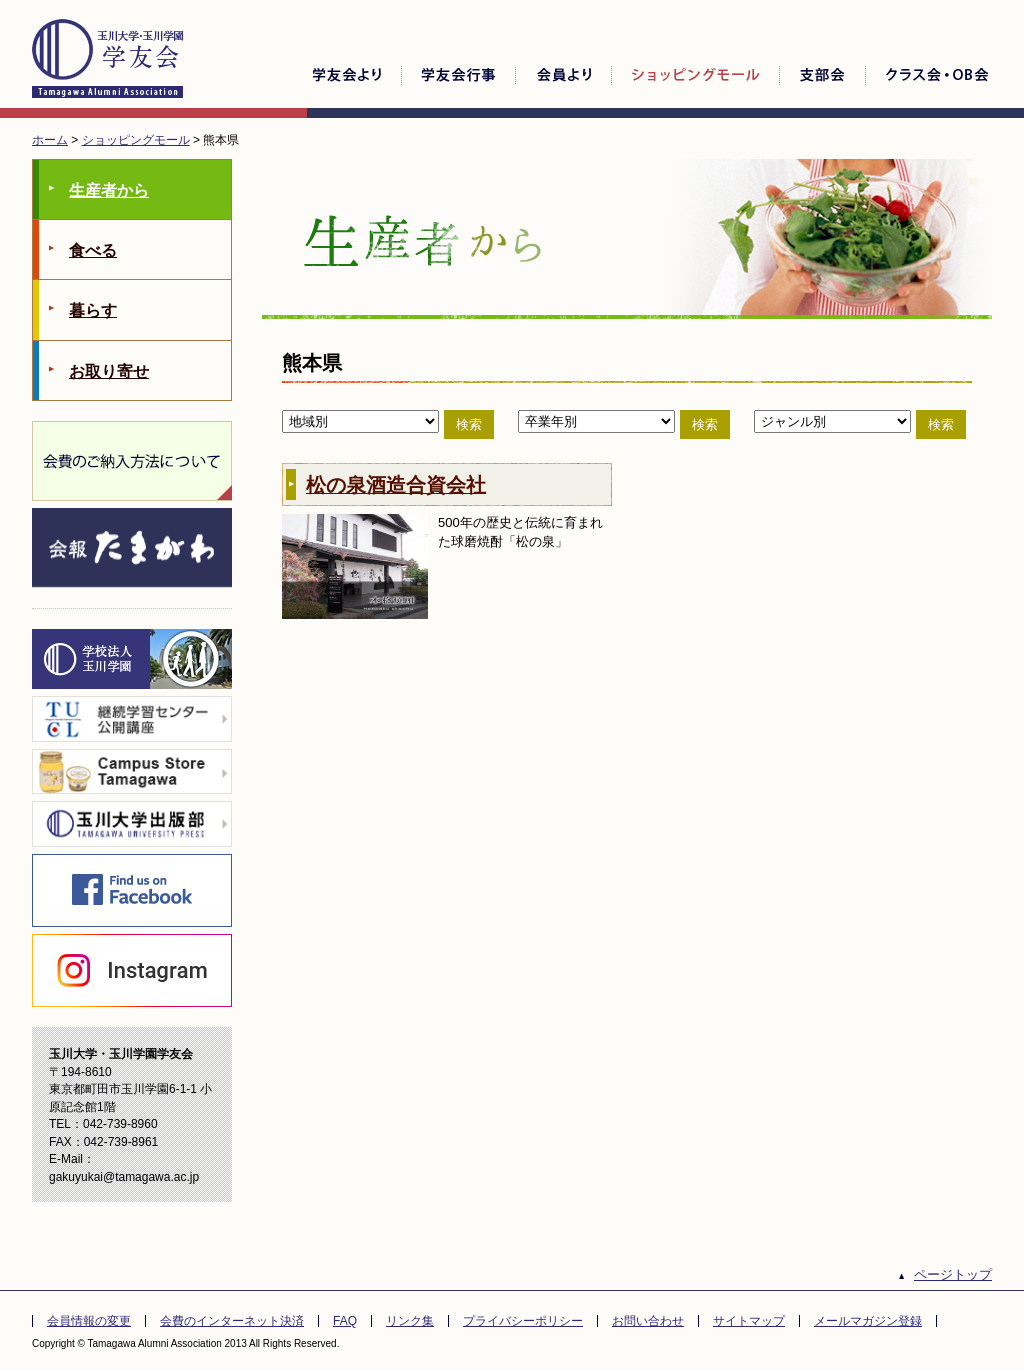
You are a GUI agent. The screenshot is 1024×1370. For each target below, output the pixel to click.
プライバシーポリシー (523, 1321)
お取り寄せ (109, 371)
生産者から (109, 190)
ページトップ (953, 1274)
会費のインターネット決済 (232, 1321)
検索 (469, 424)
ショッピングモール (136, 140)
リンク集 (410, 1321)
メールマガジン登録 (868, 1321)
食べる (93, 250)
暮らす (93, 310)
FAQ (345, 1321)
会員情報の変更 (89, 1321)
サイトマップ (749, 1321)
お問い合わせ (648, 1321)
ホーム (50, 140)
